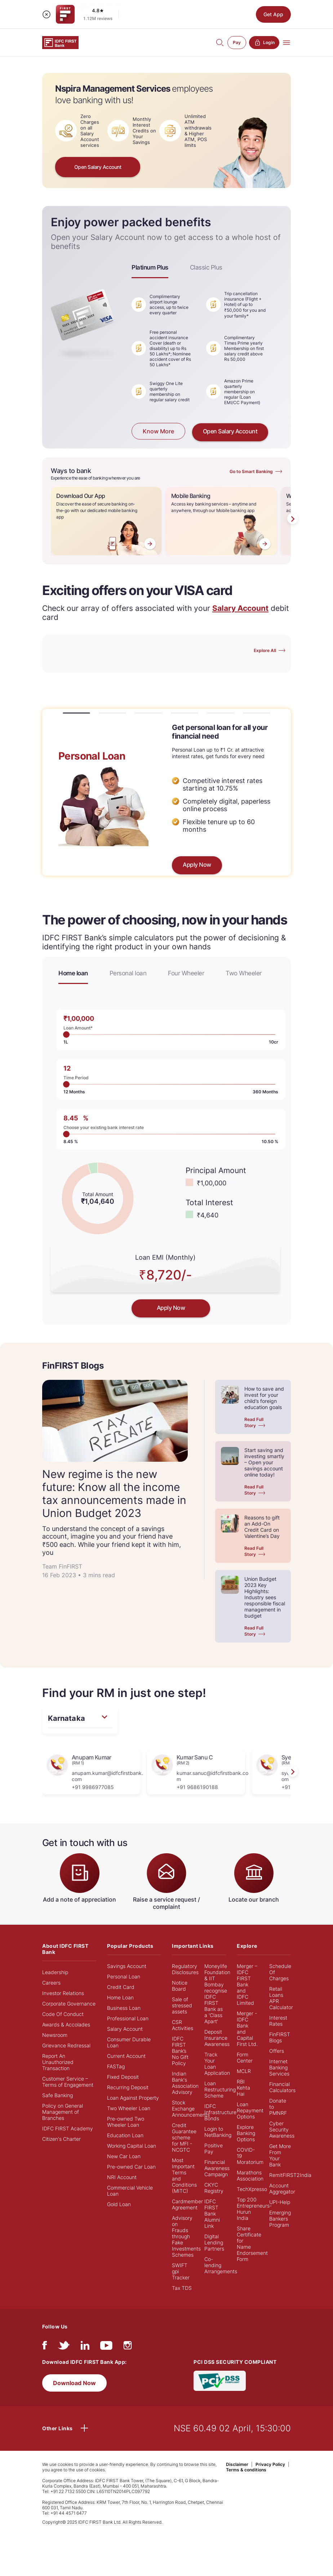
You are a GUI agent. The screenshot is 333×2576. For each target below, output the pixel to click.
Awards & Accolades (66, 2024)
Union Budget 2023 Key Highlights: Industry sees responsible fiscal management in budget (264, 1597)
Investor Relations (63, 1993)
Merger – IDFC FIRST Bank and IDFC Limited (247, 1984)
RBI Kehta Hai (243, 2087)
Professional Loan (127, 2018)
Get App (273, 14)
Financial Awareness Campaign (217, 2168)
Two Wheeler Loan (128, 2108)
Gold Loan (119, 2204)
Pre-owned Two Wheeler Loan (125, 2122)
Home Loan (120, 1997)
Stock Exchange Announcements (191, 2108)
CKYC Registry (213, 2188)
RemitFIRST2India (290, 2175)
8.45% (66, 1134)
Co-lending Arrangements (220, 2265)
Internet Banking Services (279, 2067)
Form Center (245, 2057)
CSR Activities (182, 2025)
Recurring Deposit (127, 2087)
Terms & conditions (246, 2469)
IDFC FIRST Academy (67, 2128)
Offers (276, 2051)
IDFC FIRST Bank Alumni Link (212, 2213)
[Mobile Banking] (221, 521)
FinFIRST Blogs (279, 2037)
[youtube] (106, 2347)
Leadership (55, 1972)
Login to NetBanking (217, 2132)
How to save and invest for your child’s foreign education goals (264, 1398)
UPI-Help (279, 2202)
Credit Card (120, 1987)
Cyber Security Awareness (281, 2129)
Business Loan (124, 2008)
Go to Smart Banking (251, 471)
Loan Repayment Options (250, 2110)
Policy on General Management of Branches (62, 2112)
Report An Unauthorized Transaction (58, 2062)
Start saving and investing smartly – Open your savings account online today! (264, 1462)
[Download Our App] (106, 521)
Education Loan (125, 2135)
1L (66, 1034)
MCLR (244, 2071)
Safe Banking (57, 2095)
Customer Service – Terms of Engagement (67, 2082)
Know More (158, 431)
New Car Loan (124, 2156)
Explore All (265, 650)
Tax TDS (182, 2288)
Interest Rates (278, 2021)
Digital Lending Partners (214, 2242)
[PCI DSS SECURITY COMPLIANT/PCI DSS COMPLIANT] (220, 2380)
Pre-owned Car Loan (131, 2167)
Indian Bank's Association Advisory (185, 2082)
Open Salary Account (97, 167)
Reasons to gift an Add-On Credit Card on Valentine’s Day (262, 1526)
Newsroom (54, 2035)
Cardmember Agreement (187, 2204)
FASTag (116, 2066)
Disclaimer (237, 2464)
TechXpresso (252, 2189)
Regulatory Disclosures (185, 1969)
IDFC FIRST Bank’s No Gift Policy (180, 2050)
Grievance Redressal (66, 2045)
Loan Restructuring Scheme (220, 2089)
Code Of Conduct (63, 2014)
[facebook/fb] (44, 2347)
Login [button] (264, 42)
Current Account (126, 2056)
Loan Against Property (133, 2098)
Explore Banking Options (246, 2133)
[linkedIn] (85, 2347)
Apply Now (197, 864)
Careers (51, 1983)
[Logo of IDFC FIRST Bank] (60, 42)
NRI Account (122, 2177)
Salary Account (125, 2029)
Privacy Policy (270, 2464)
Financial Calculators (282, 2087)
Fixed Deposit (123, 2077)
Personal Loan (123, 1976)
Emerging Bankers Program (280, 2218)
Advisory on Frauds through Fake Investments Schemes (186, 2236)
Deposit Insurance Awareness (217, 2038)
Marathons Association (250, 2175)
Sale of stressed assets (182, 2005)
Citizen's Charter (61, 2139)
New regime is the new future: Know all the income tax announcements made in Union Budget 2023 (114, 1493)
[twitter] (64, 2347)
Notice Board (179, 1986)
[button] (76, 713)
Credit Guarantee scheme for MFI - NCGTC (184, 2137)
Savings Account (126, 1966)
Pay (237, 42)
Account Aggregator (282, 2188)
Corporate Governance (69, 2003)
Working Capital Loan (131, 2146)
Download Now (74, 2383)
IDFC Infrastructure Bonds (220, 2112)
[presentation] (292, 518)
